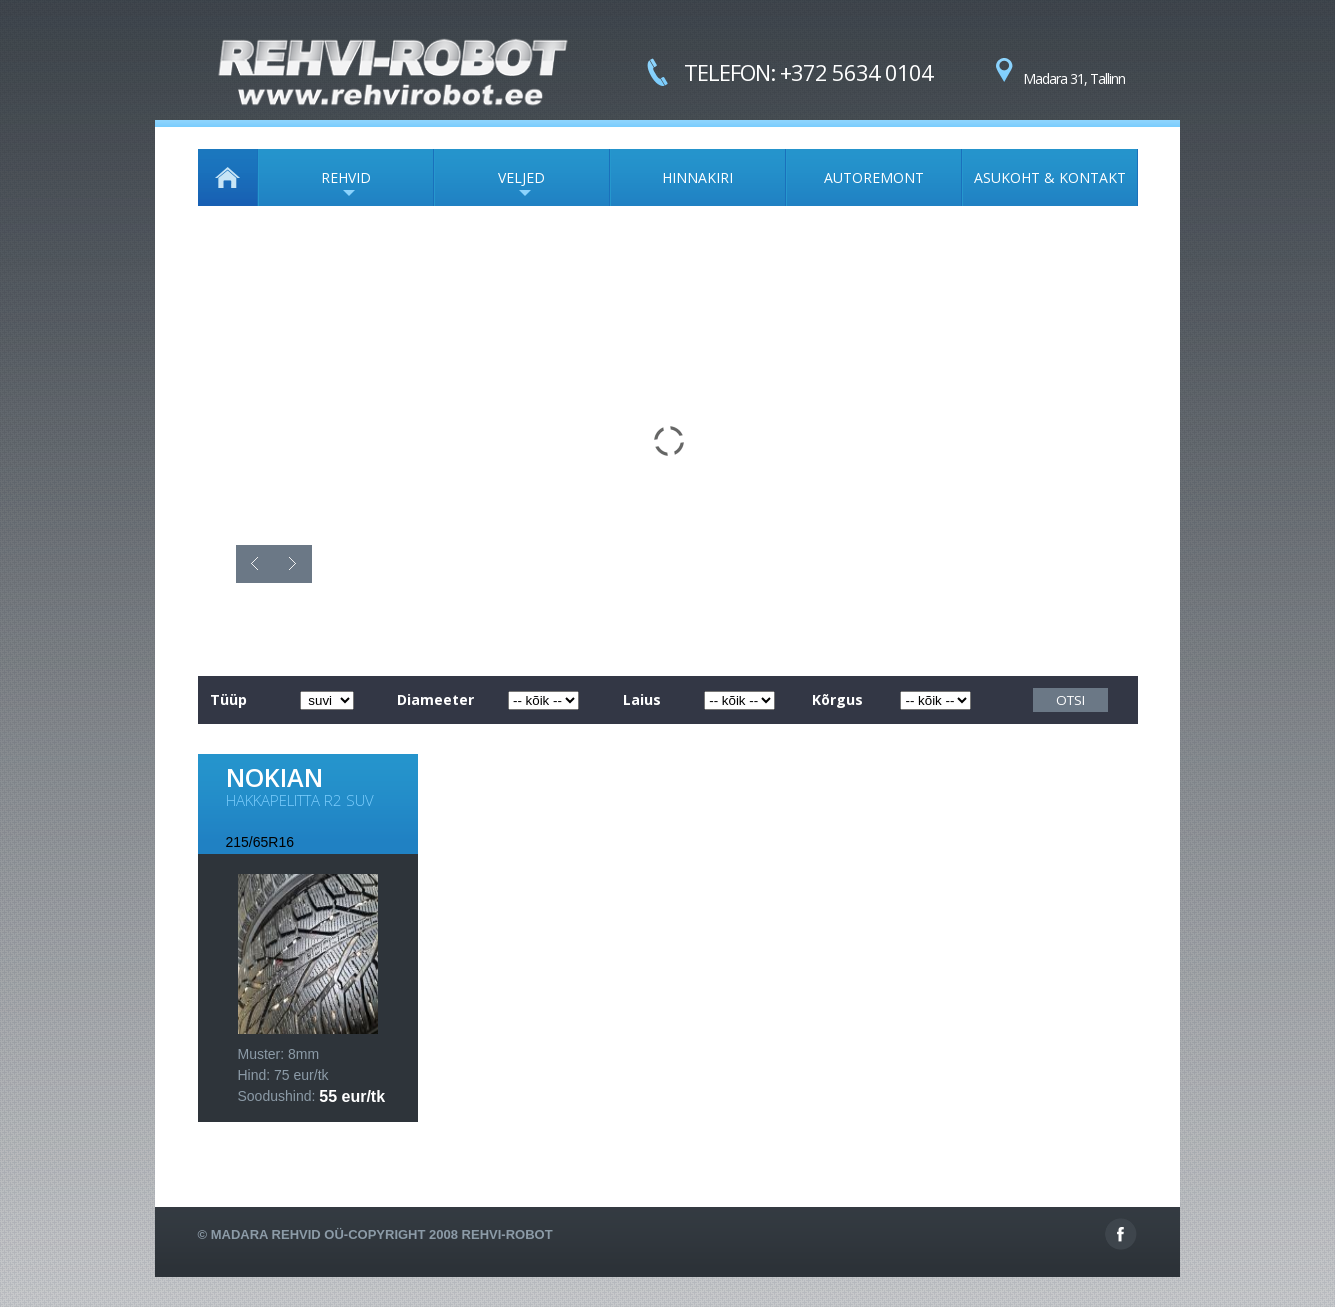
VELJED (490, 187)
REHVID (314, 187)
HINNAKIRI (697, 177)
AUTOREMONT (874, 177)
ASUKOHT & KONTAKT (1050, 177)
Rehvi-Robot (507, 1234)
